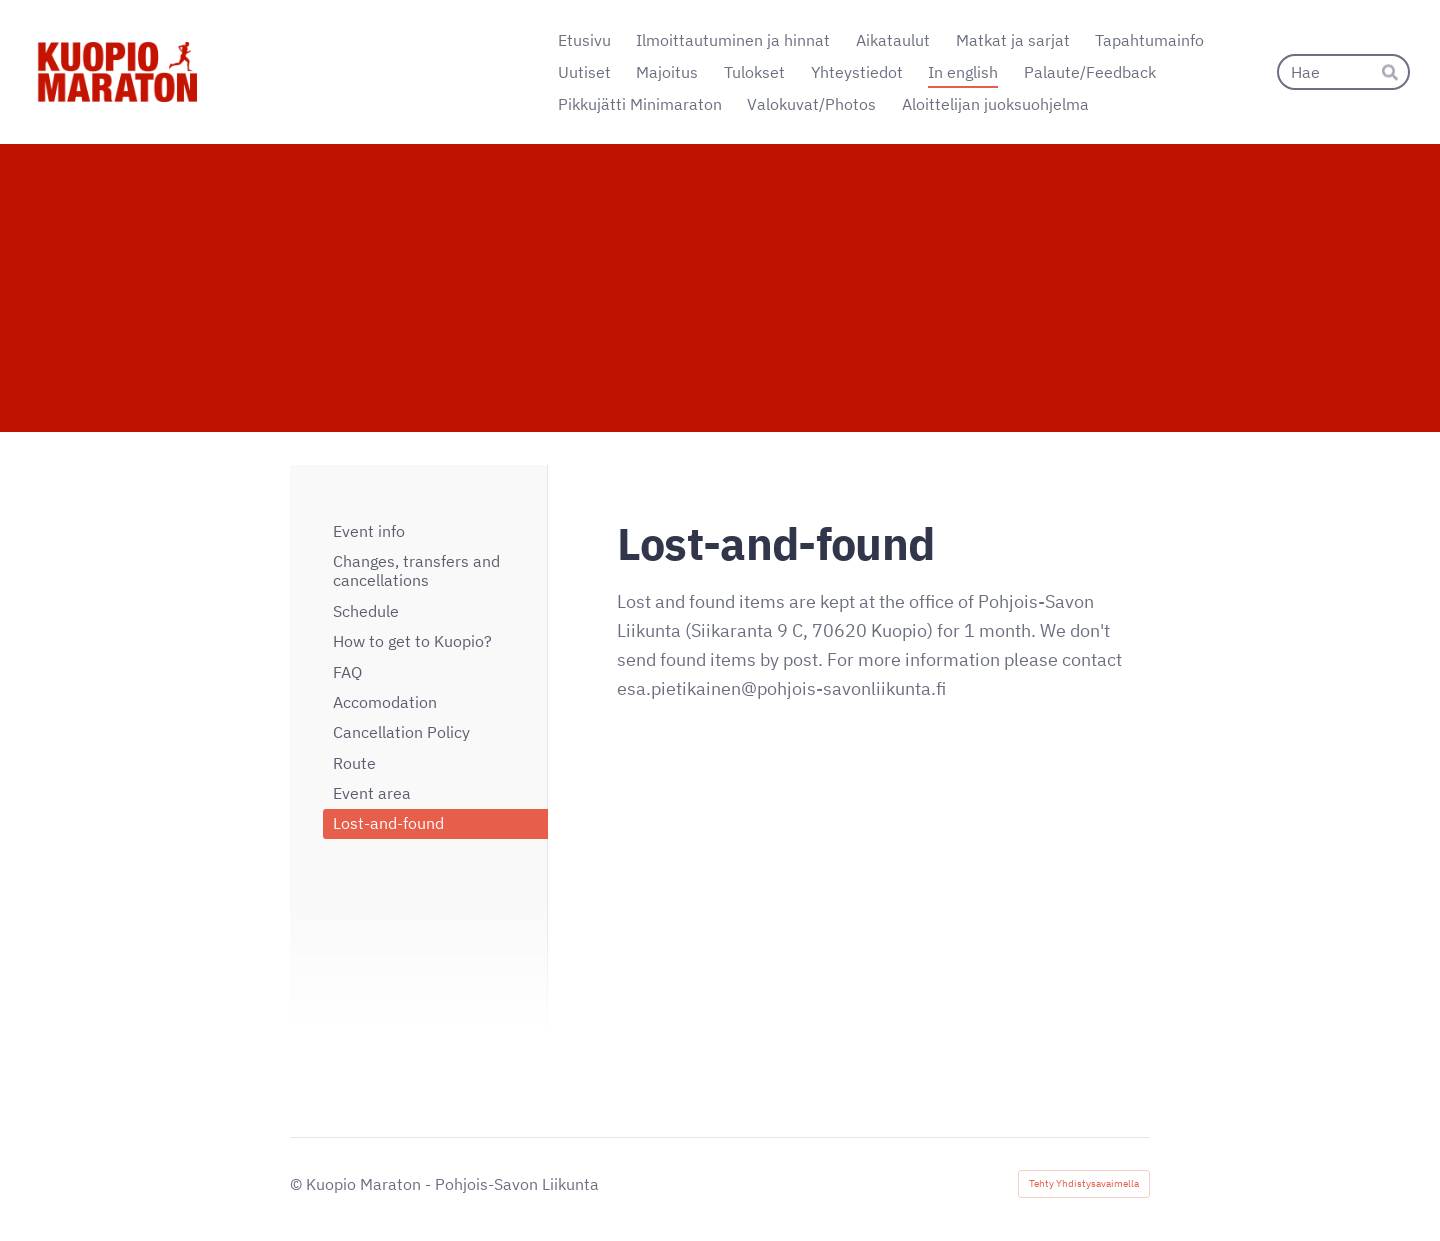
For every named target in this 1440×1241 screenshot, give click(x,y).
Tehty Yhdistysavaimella (1084, 1183)
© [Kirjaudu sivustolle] (298, 1184)
